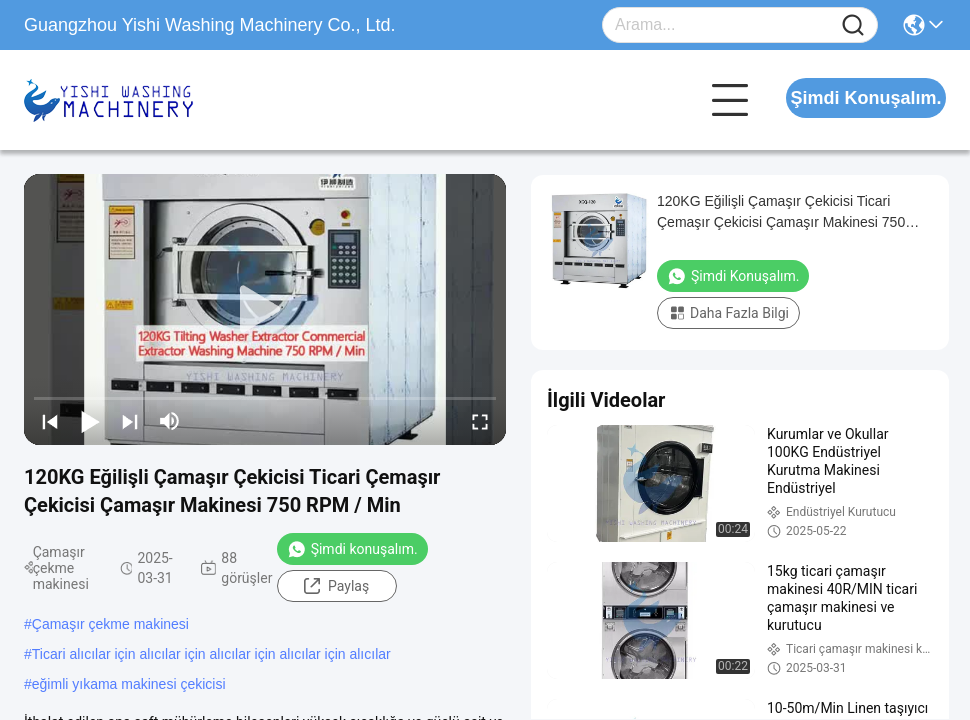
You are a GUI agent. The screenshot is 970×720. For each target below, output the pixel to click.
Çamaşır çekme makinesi (110, 624)
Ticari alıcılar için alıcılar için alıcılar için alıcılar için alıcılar (211, 654)
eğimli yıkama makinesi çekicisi (129, 684)
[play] (265, 310)
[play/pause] (90, 421)
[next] (130, 421)
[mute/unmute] (170, 421)
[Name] (853, 25)
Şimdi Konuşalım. (865, 98)
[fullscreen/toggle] (480, 421)
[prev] (50, 421)
